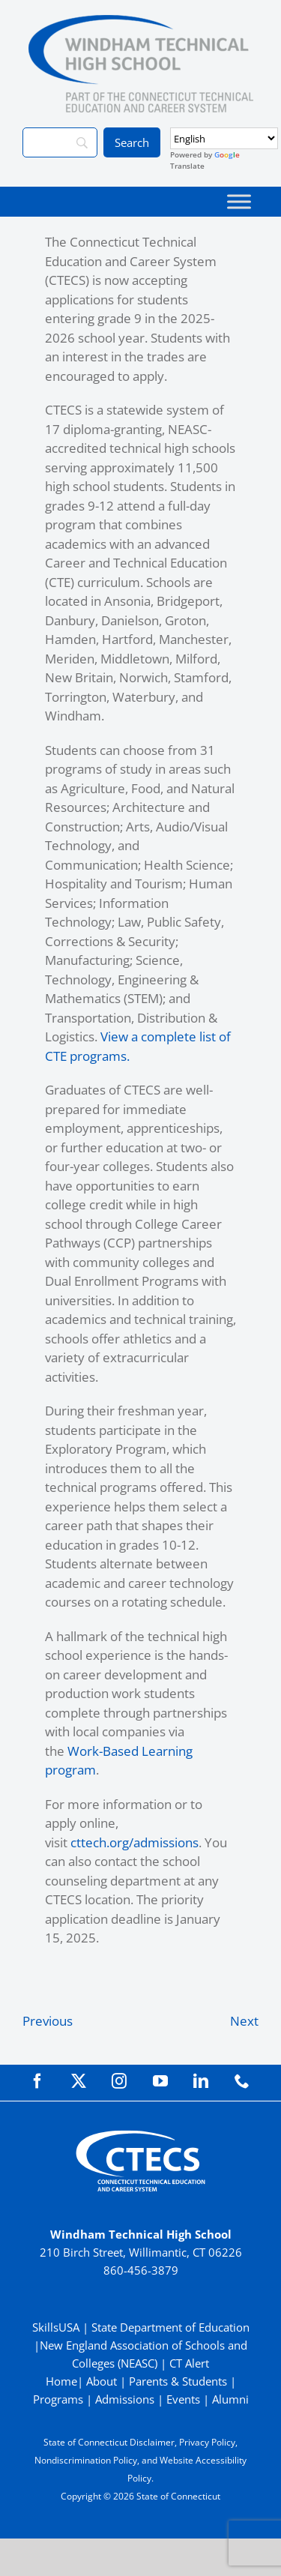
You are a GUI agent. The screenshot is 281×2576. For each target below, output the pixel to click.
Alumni (230, 2399)
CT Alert (189, 2363)
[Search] (59, 142)
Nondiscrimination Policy (85, 2460)
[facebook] (37, 2081)
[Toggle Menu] (239, 201)
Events (183, 2399)
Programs (58, 2399)
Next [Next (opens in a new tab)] (244, 2020)
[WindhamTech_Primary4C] (140, 21)
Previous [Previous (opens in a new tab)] (47, 2020)
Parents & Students (178, 2381)
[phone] (242, 2081)
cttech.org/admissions (134, 1842)
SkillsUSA (57, 2327)
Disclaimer (152, 2442)
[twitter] (78, 2081)
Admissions (124, 2399)
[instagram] (119, 2081)
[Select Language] (224, 138)
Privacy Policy (207, 2442)
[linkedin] (200, 2081)
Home (61, 2381)
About (101, 2381)
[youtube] (160, 2081)
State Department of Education (170, 2327)
